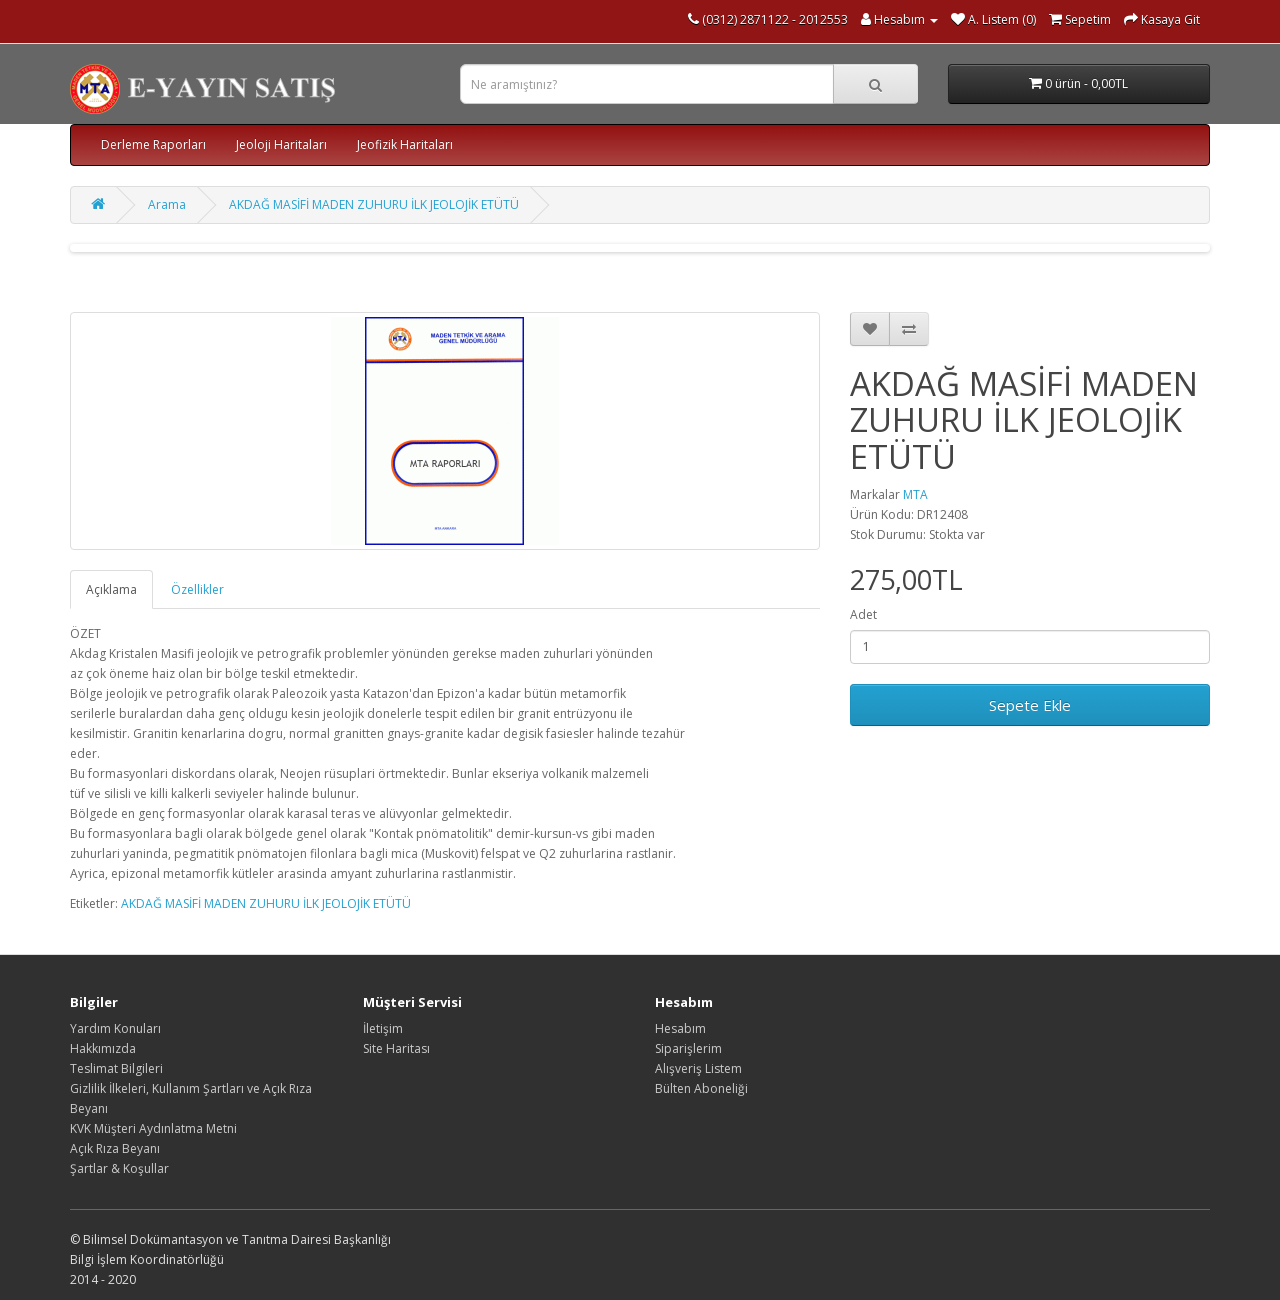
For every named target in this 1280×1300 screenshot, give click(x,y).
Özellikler (197, 589)
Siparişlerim (688, 1048)
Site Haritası (396, 1048)
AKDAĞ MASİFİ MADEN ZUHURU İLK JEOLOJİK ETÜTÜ (374, 204)
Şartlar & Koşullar (119, 1168)
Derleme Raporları (153, 144)
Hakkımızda (103, 1048)
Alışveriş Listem (698, 1068)
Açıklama (111, 589)
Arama (167, 204)
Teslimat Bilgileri (116, 1068)
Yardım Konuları (115, 1028)
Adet (863, 614)
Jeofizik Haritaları (405, 144)
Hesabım (680, 1028)
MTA (915, 494)
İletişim (383, 1028)
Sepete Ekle (1030, 705)
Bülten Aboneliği (701, 1088)
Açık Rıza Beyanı (115, 1148)
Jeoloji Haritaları (281, 144)
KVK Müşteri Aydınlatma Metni (153, 1128)
